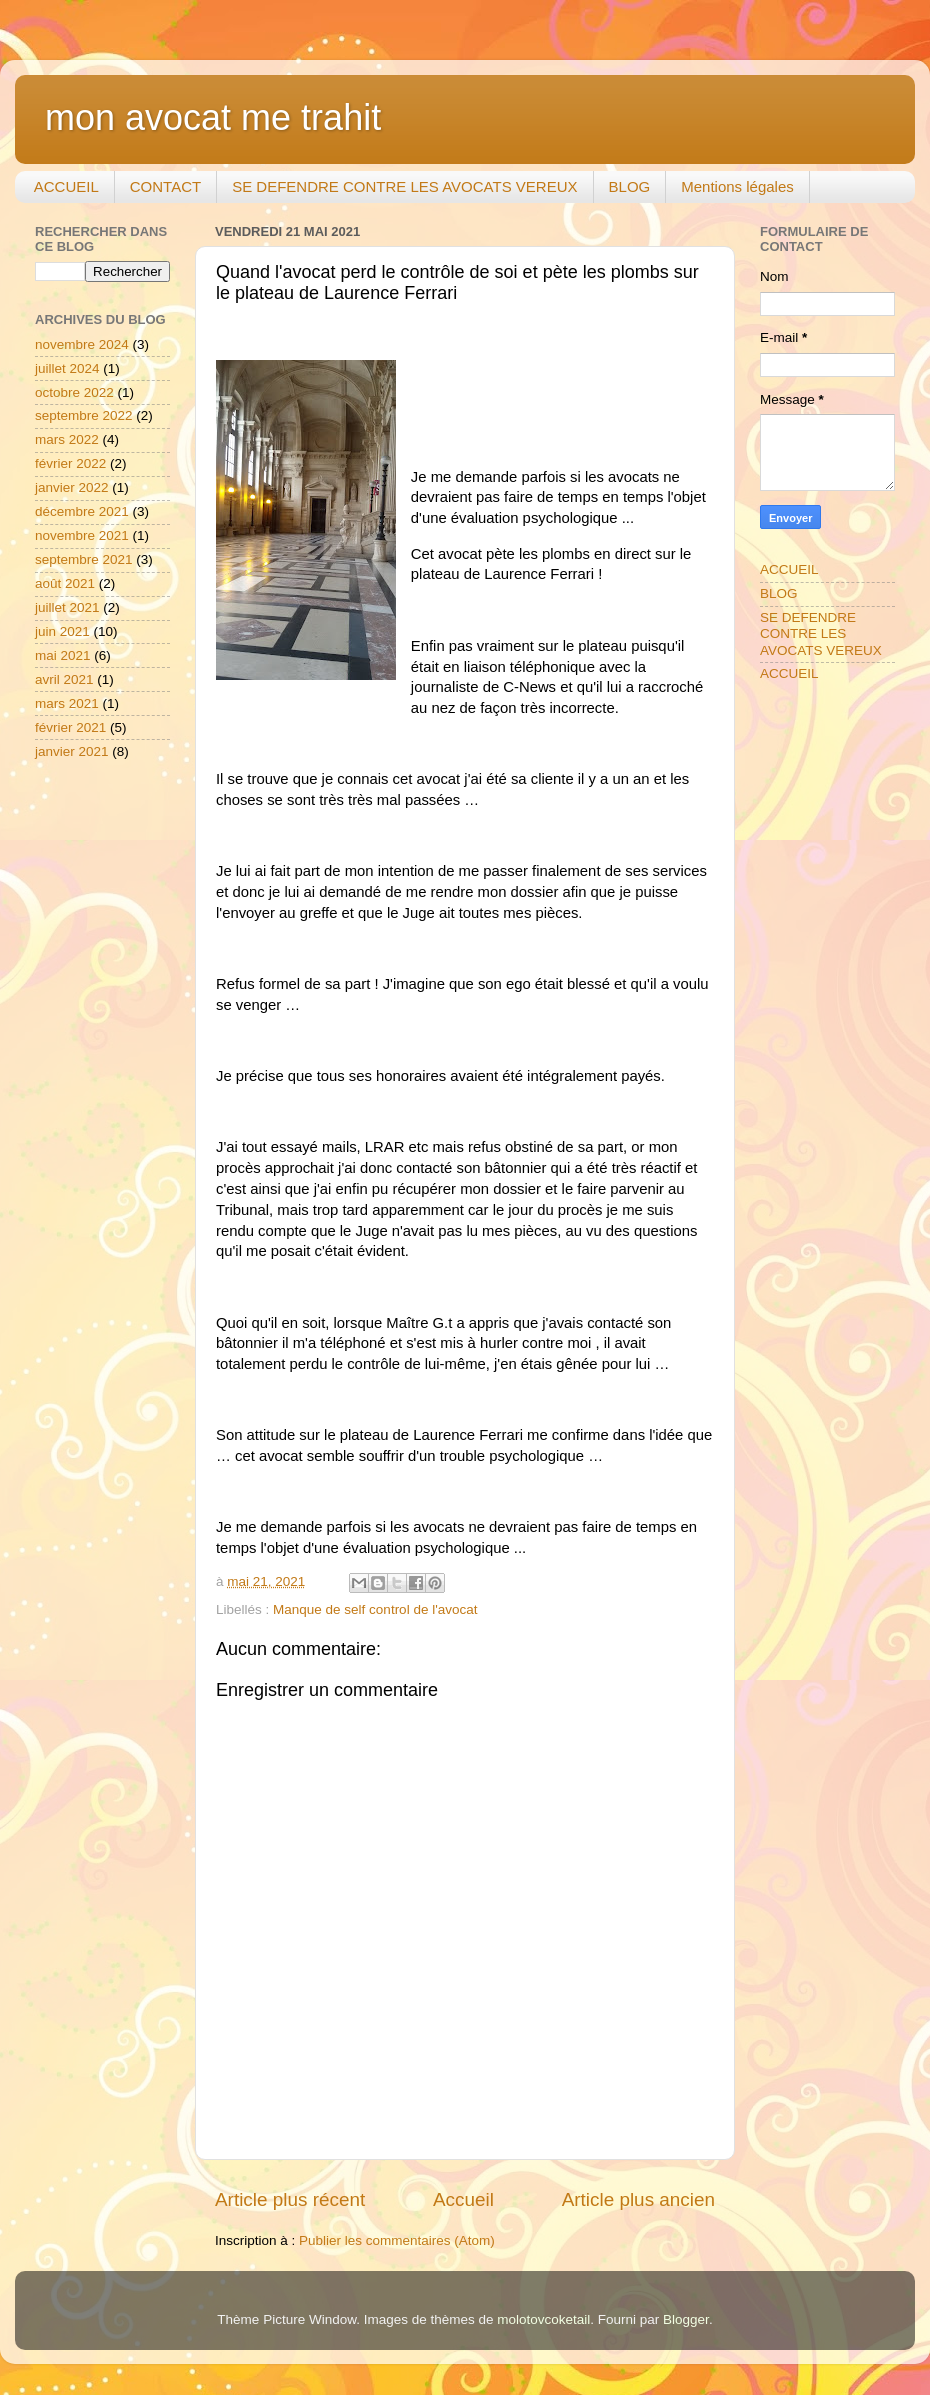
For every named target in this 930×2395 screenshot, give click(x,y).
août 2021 (65, 583)
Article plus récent (290, 2199)
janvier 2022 (72, 487)
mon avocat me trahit (213, 117)
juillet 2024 (67, 368)
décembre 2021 (82, 511)
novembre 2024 (82, 344)
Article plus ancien (638, 2199)
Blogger (686, 2319)
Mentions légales (737, 186)
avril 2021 (64, 679)
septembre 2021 (84, 559)
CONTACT (165, 186)
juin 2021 (62, 631)
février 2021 (70, 727)
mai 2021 (63, 655)
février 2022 (70, 463)
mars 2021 (67, 703)
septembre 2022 (84, 415)
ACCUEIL (66, 186)
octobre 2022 (74, 392)
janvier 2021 (72, 751)
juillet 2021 (67, 607)
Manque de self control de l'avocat (375, 1609)
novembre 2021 (82, 535)
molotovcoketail (543, 2319)
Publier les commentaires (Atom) (397, 2240)
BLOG (630, 186)
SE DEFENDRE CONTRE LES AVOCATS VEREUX (404, 186)
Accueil (463, 2199)
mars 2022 (67, 439)
